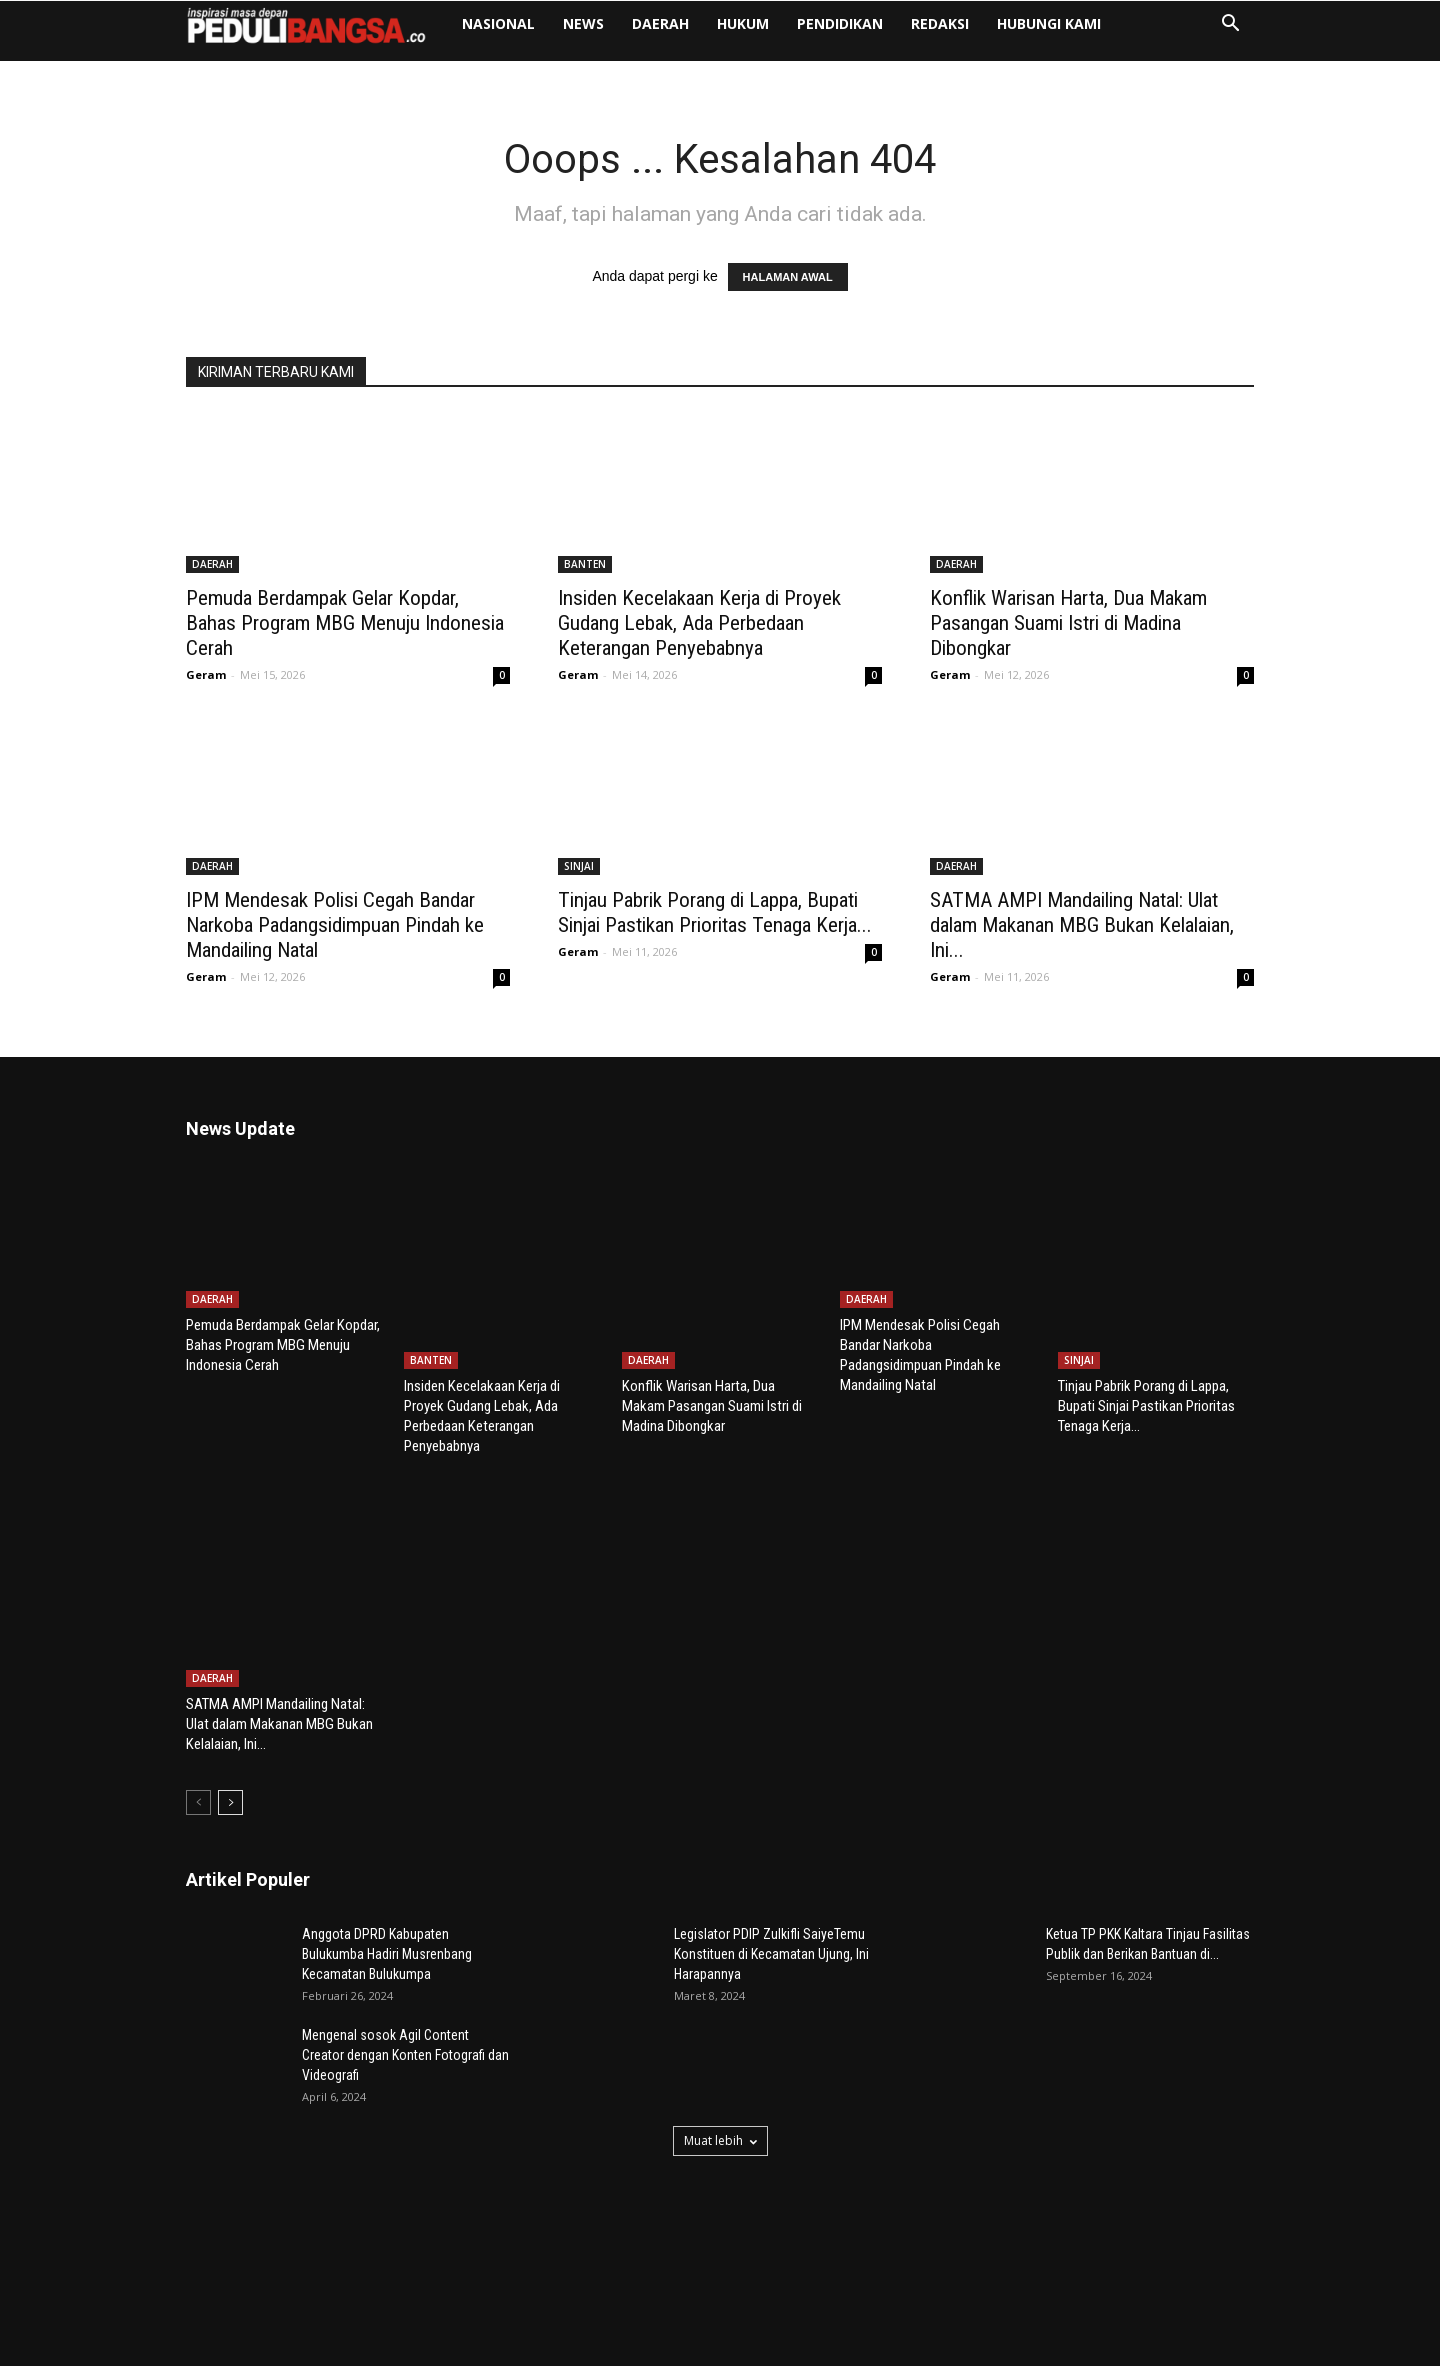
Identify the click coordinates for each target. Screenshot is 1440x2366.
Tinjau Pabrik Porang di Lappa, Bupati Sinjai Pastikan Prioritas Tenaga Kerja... (715, 912)
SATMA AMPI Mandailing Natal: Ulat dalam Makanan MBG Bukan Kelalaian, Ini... (1082, 925)
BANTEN (585, 564)
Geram (206, 674)
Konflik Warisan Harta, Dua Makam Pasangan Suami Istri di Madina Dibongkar (1068, 623)
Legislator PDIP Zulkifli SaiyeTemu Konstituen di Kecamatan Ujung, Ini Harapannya (771, 1832)
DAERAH (660, 23)
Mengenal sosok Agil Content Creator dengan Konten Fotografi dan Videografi (405, 1933)
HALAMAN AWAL (788, 277)
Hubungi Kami (1049, 23)
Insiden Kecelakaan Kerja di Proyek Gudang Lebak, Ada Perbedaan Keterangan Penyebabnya (699, 623)
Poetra (308, 2347)
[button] (1230, 25)
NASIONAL (498, 23)
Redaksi (940, 23)
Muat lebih (720, 2018)
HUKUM (743, 23)
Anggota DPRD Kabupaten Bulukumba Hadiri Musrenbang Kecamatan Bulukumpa (387, 1832)
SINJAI (579, 866)
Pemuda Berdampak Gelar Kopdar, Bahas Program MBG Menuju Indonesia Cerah (345, 623)
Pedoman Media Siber (1191, 2347)
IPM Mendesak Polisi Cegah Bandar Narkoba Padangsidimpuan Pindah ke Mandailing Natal (335, 925)
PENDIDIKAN (840, 23)
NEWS (583, 23)
